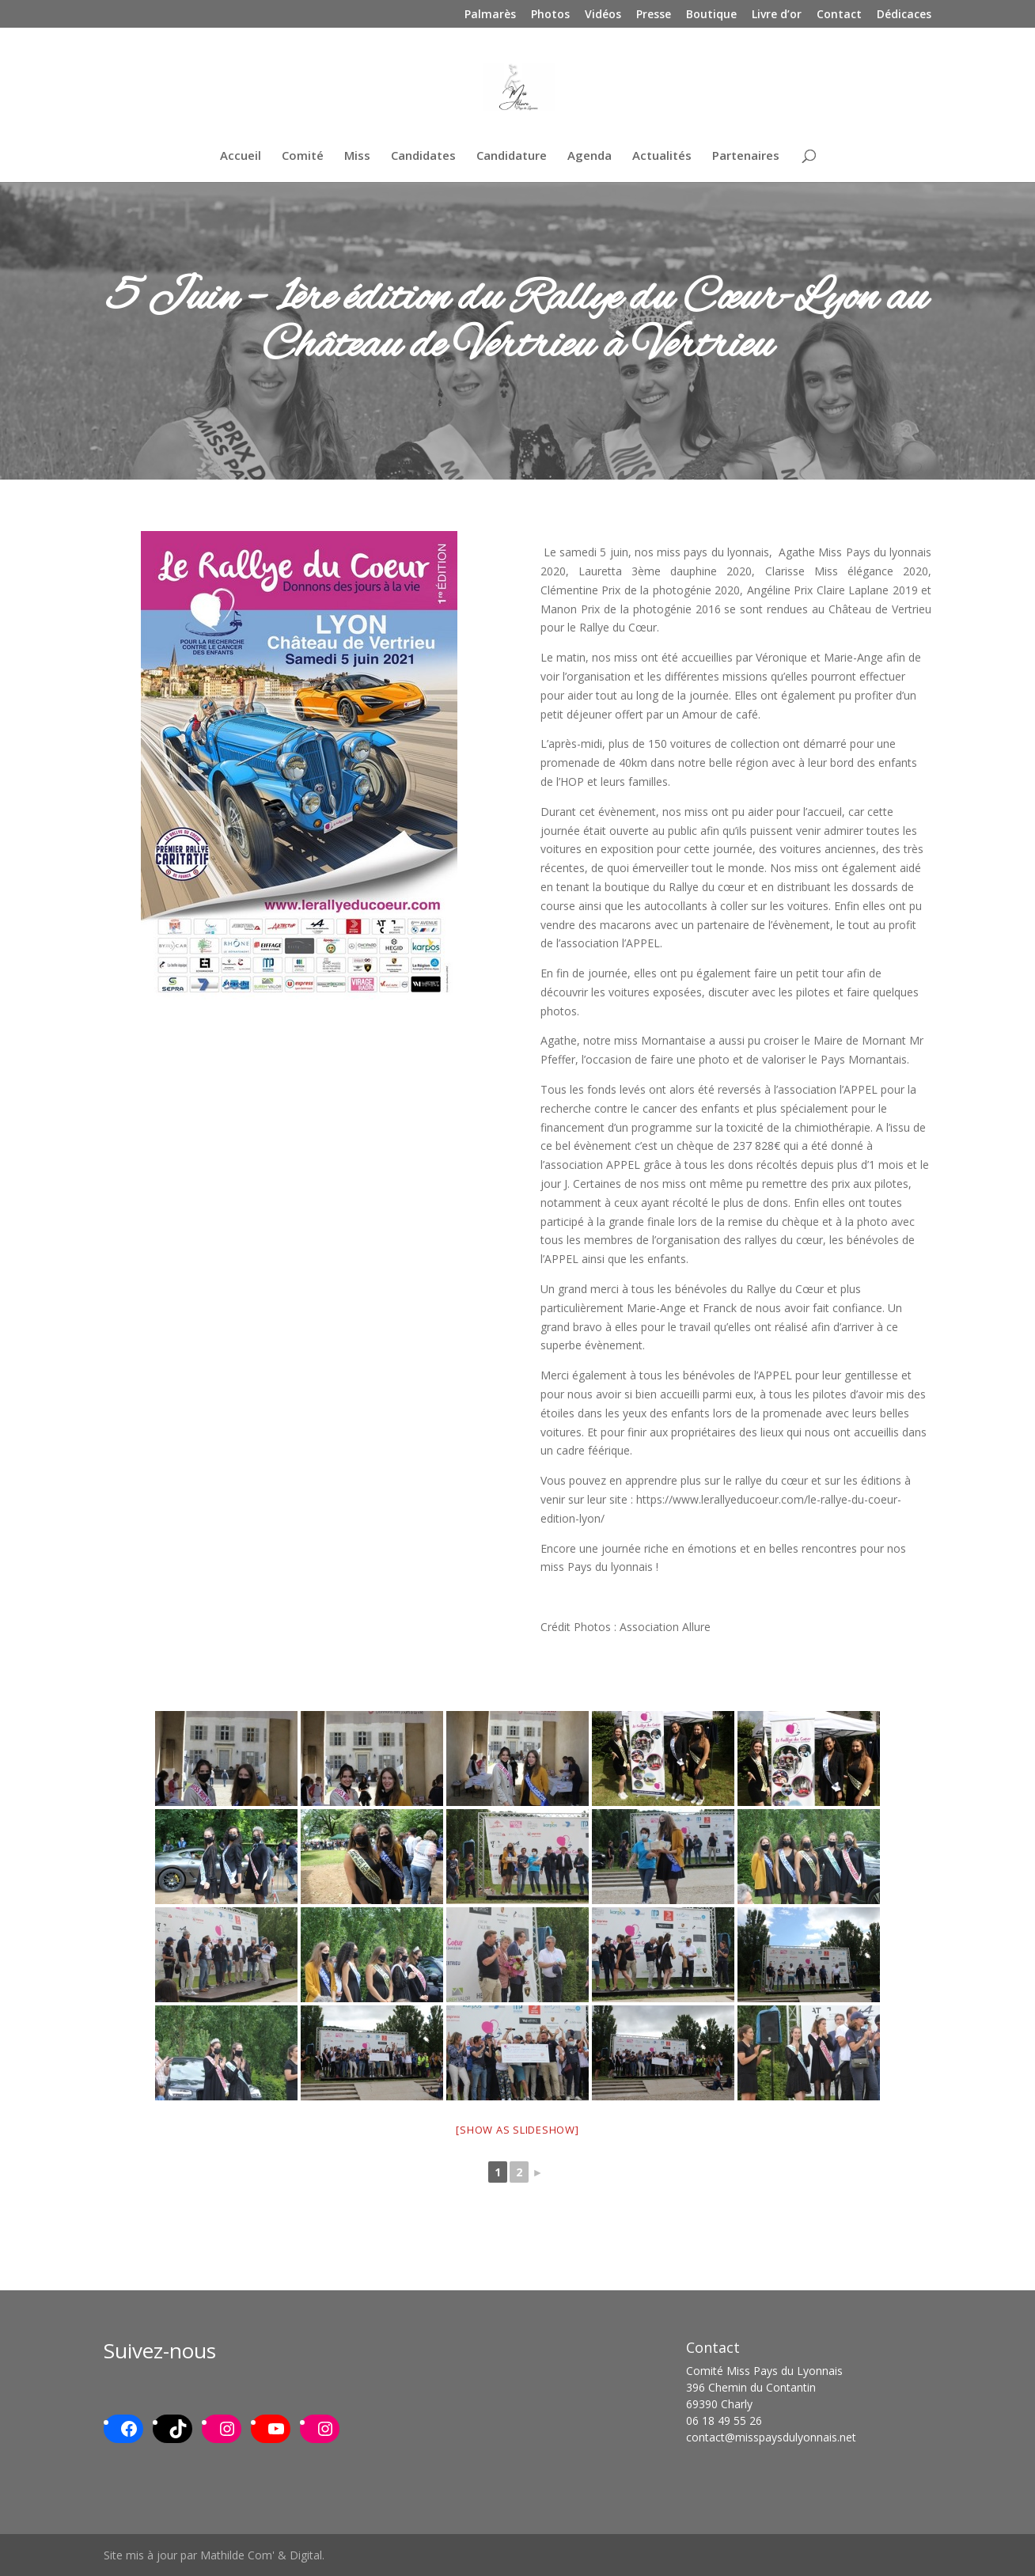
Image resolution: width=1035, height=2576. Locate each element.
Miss (357, 156)
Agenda (589, 156)
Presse (653, 15)
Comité (303, 156)
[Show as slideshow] (517, 2130)
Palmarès (490, 15)
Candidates (423, 156)
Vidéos (603, 15)
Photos (550, 15)
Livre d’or (777, 15)
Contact (839, 15)
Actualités (662, 156)
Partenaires (745, 156)
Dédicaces (904, 15)
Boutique (711, 15)
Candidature (511, 156)
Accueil (240, 156)
